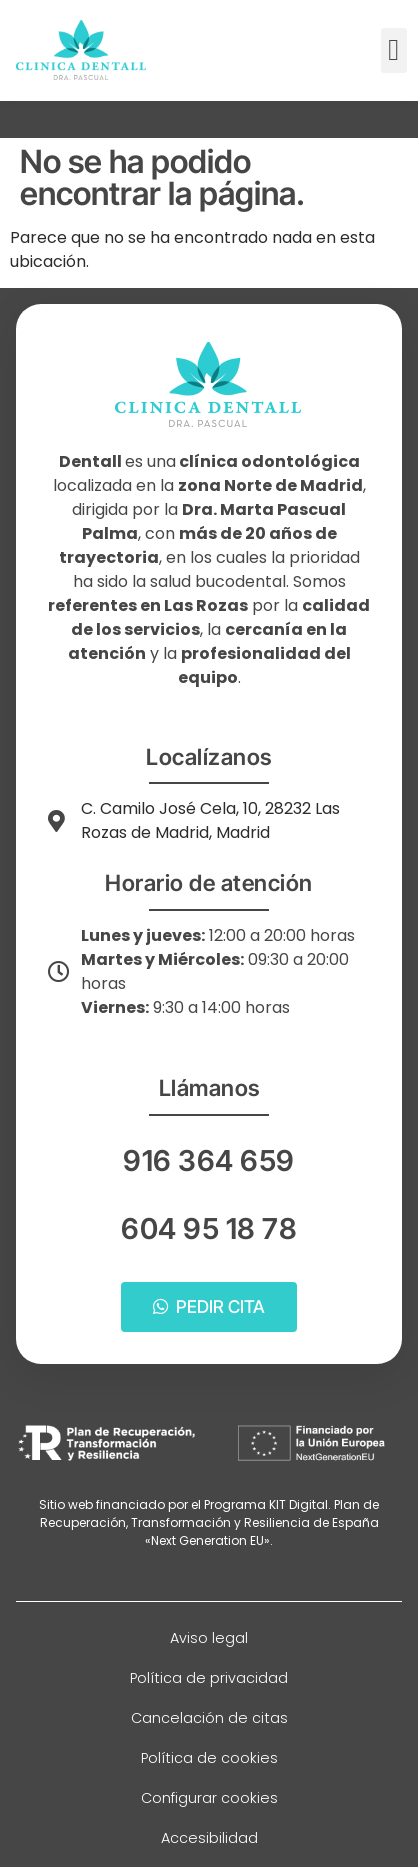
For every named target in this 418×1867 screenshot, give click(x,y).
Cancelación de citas (209, 1718)
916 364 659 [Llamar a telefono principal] (209, 1160)
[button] (394, 50)
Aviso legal (209, 1638)
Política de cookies (209, 1758)
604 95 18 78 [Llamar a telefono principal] (209, 1228)
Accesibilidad (209, 1838)
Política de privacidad (209, 1678)
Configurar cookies (209, 1798)
